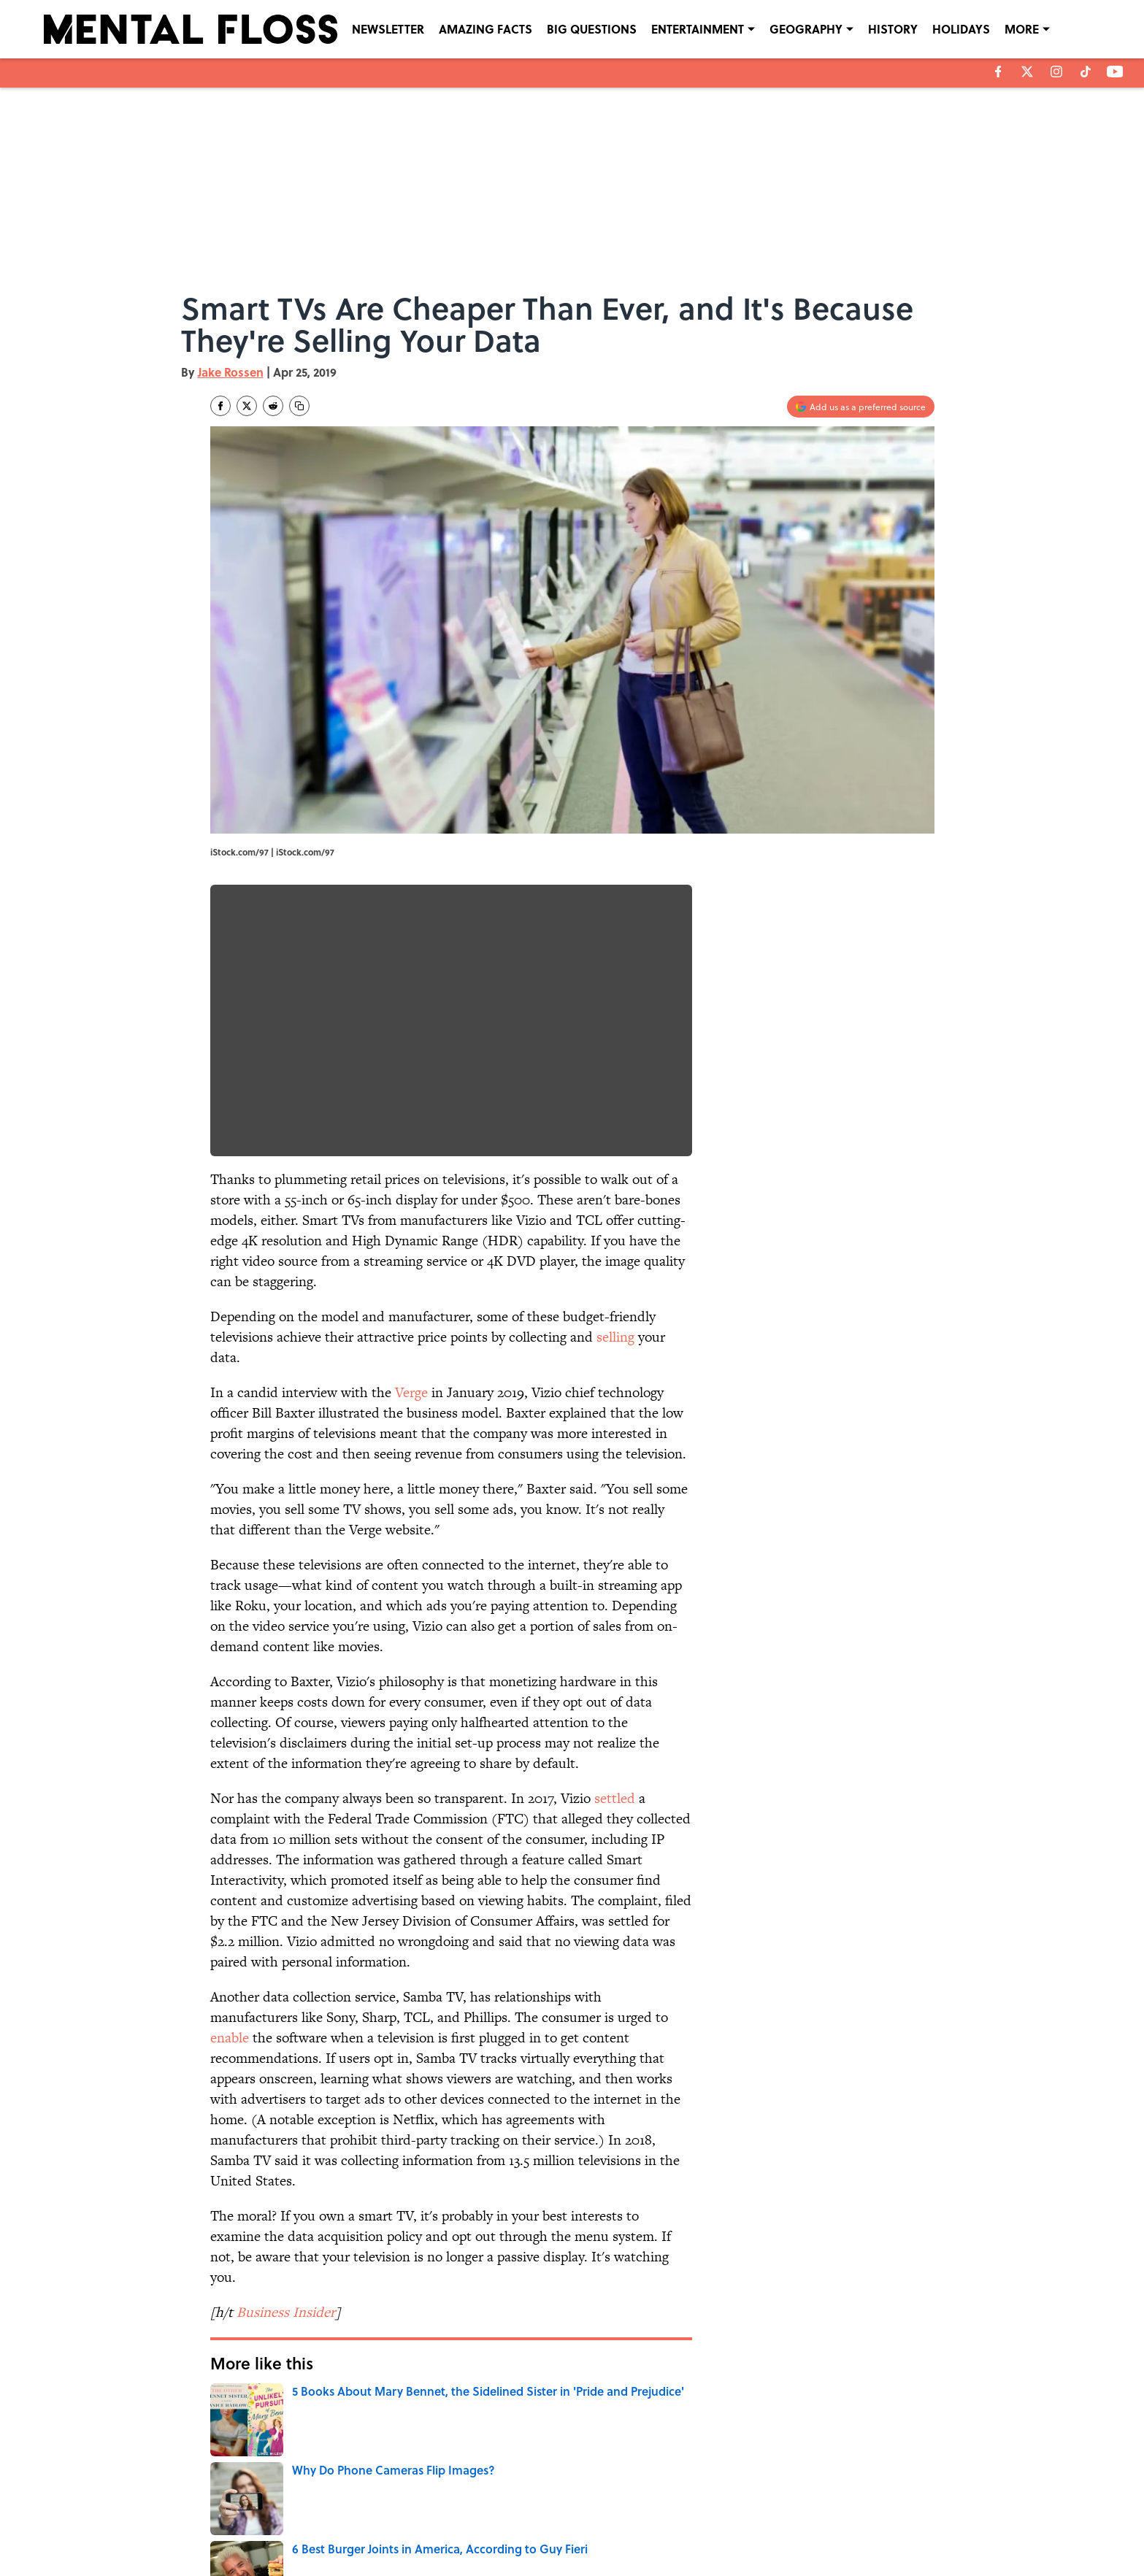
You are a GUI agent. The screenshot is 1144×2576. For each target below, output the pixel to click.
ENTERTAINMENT (697, 28)
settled (614, 1798)
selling (615, 1337)
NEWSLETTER (388, 28)
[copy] (299, 406)
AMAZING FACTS (485, 28)
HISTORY (893, 28)
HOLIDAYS (961, 28)
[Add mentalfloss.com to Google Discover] (860, 407)
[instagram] (1056, 71)
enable (229, 2038)
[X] (1027, 71)
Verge (411, 1392)
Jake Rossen (231, 372)
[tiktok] (1085, 71)
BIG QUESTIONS (592, 28)
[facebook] (998, 71)
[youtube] (1115, 71)
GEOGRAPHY (805, 28)
